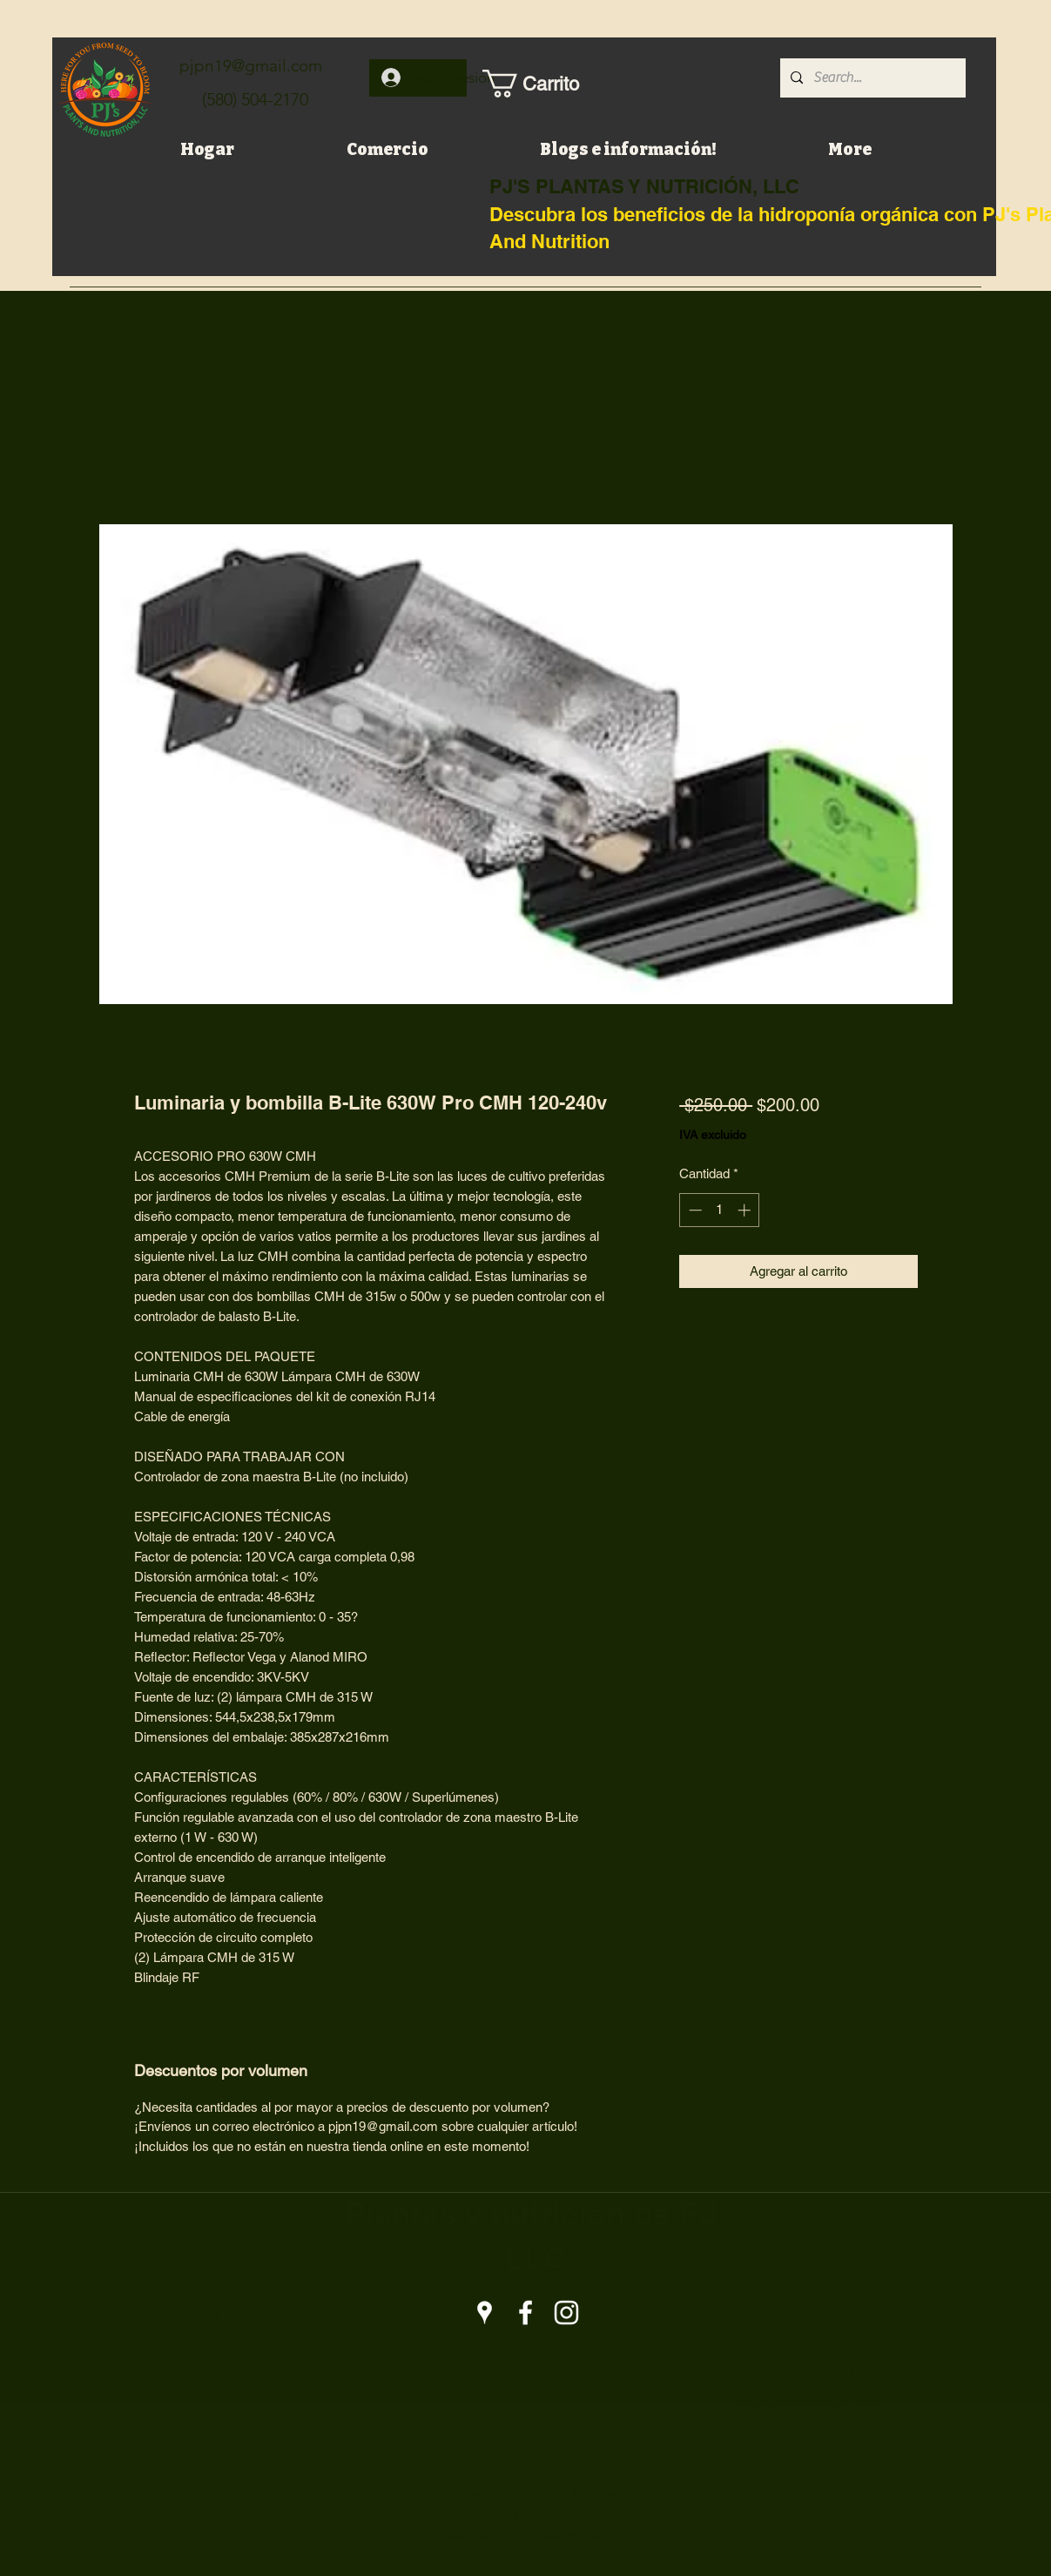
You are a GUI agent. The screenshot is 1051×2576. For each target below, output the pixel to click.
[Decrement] (693, 1210)
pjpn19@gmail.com (250, 66)
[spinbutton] (719, 1210)
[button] (539, 84)
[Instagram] (566, 2312)
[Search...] (871, 78)
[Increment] (746, 1210)
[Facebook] (525, 2312)
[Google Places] (484, 2312)
